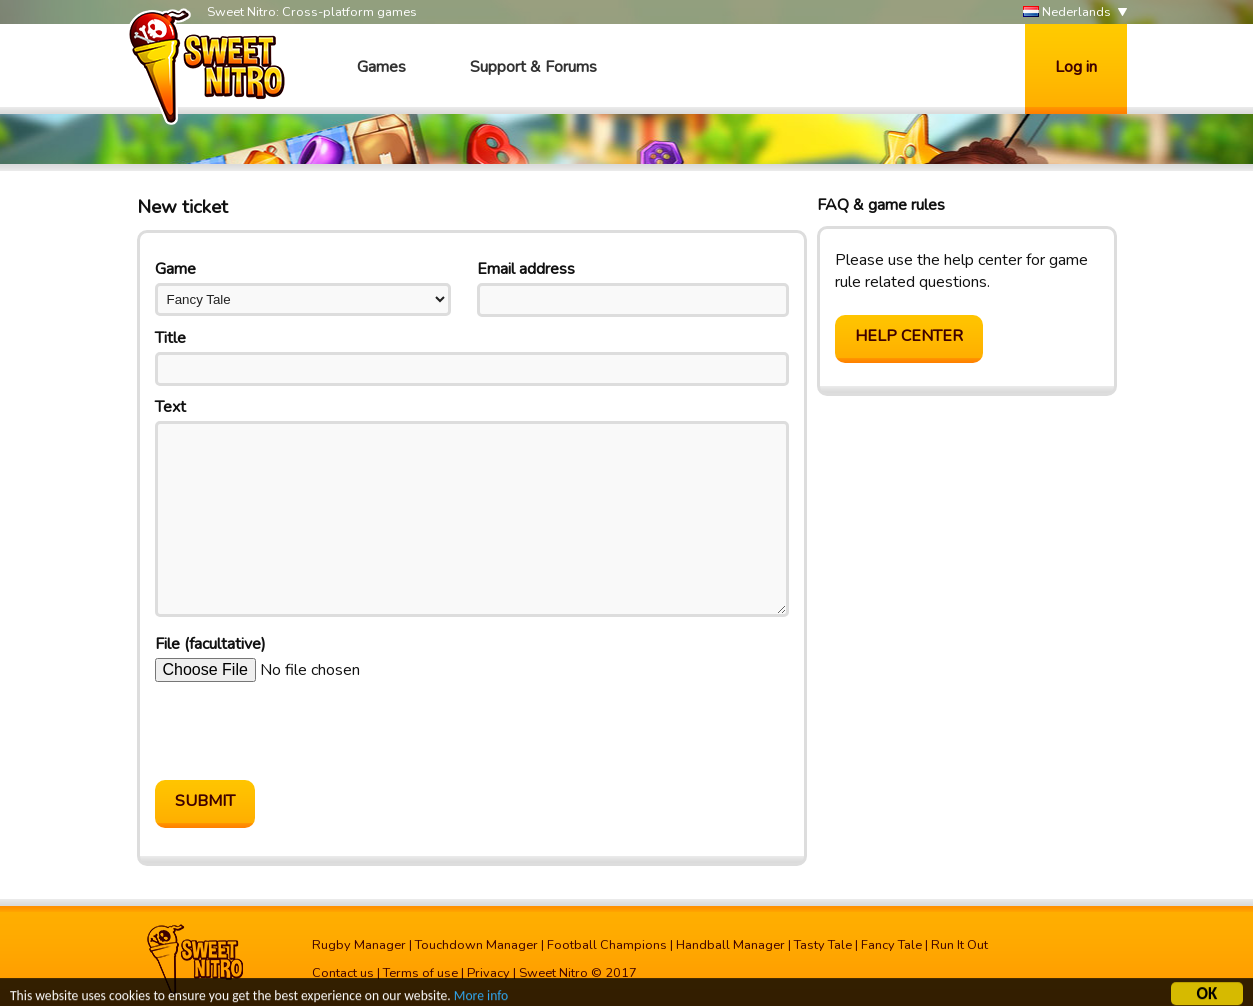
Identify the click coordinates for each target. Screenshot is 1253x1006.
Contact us (343, 973)
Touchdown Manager (476, 945)
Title (170, 338)
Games (381, 67)
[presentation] (307, 731)
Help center (909, 336)
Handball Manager (730, 945)
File (210, 644)
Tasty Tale (823, 945)
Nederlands (1067, 12)
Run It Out (959, 945)
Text (170, 407)
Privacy (488, 973)
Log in (1076, 67)
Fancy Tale (891, 945)
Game (175, 269)
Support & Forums (533, 67)
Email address (526, 269)
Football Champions (607, 945)
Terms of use (420, 973)
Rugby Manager (359, 945)
